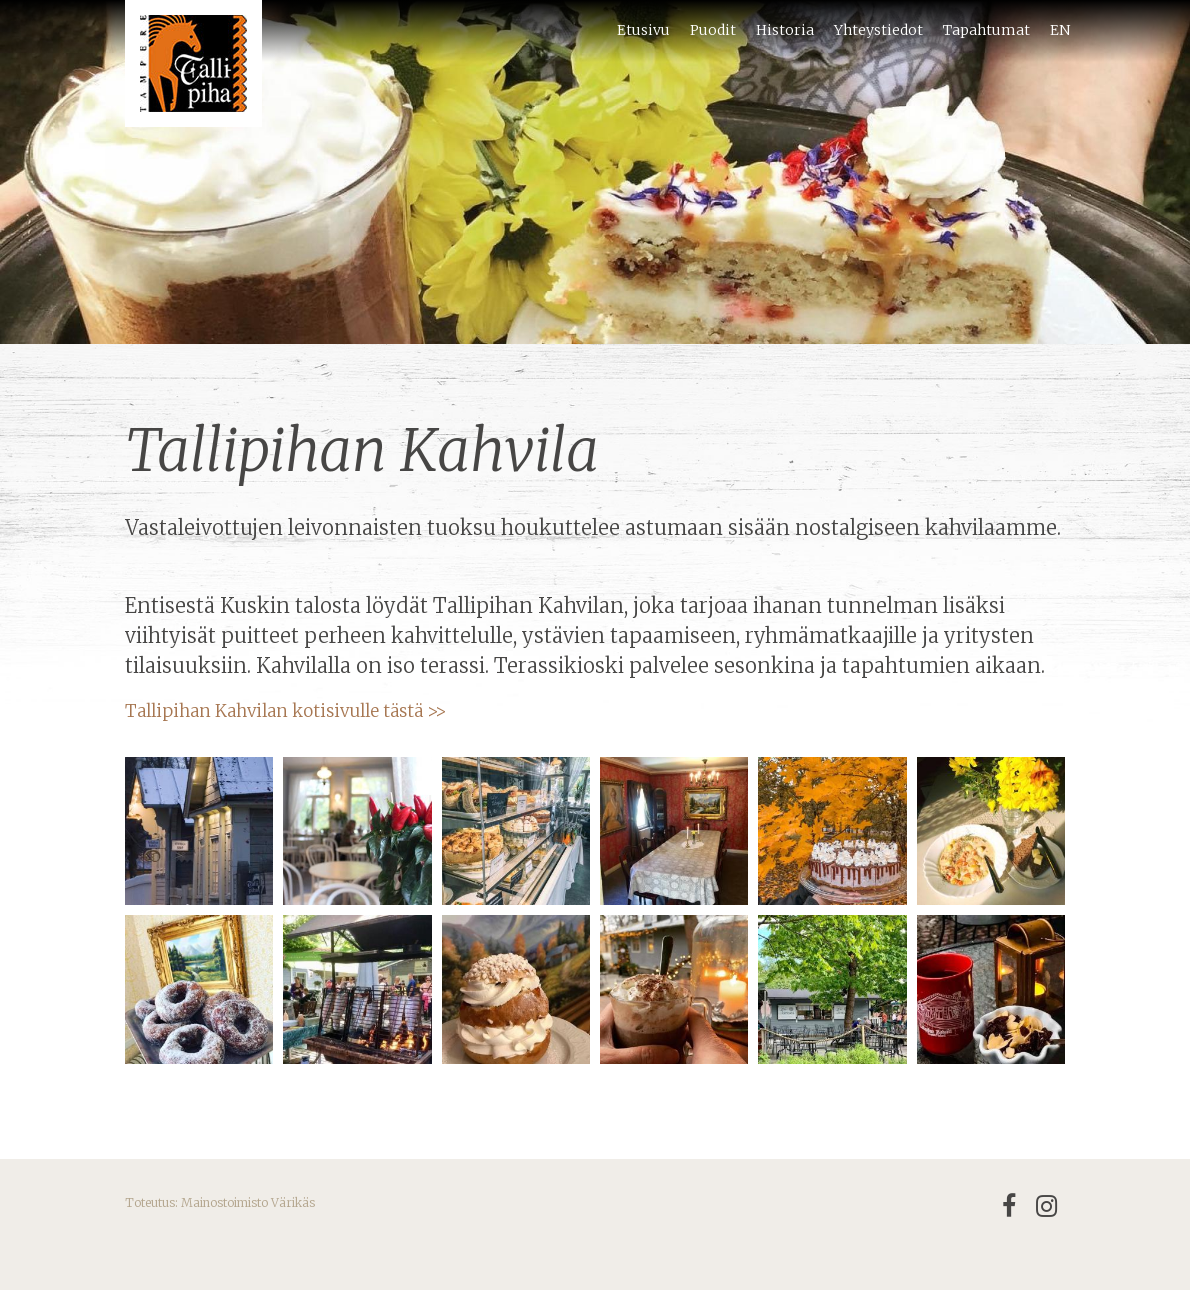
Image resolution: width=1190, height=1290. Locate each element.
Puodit (713, 30)
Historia (785, 30)
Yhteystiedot (878, 30)
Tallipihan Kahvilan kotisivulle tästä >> (285, 711)
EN (1060, 30)
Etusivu (643, 30)
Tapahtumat (986, 30)
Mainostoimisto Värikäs (248, 1202)
